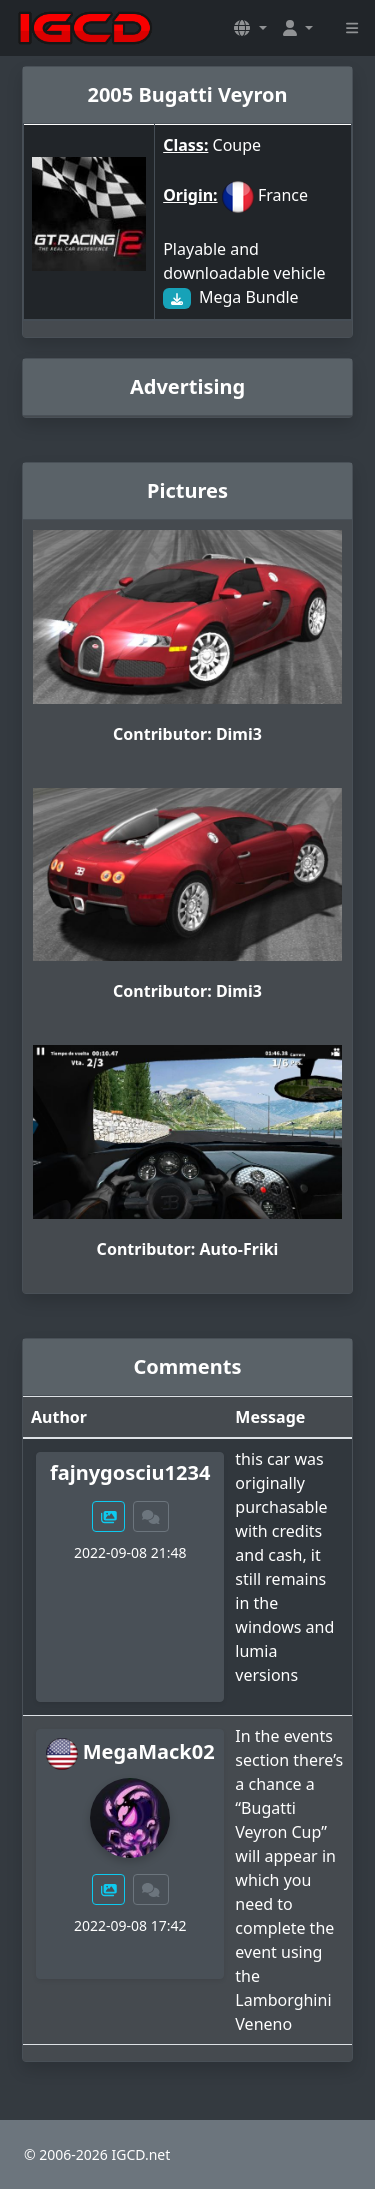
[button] (250, 28)
